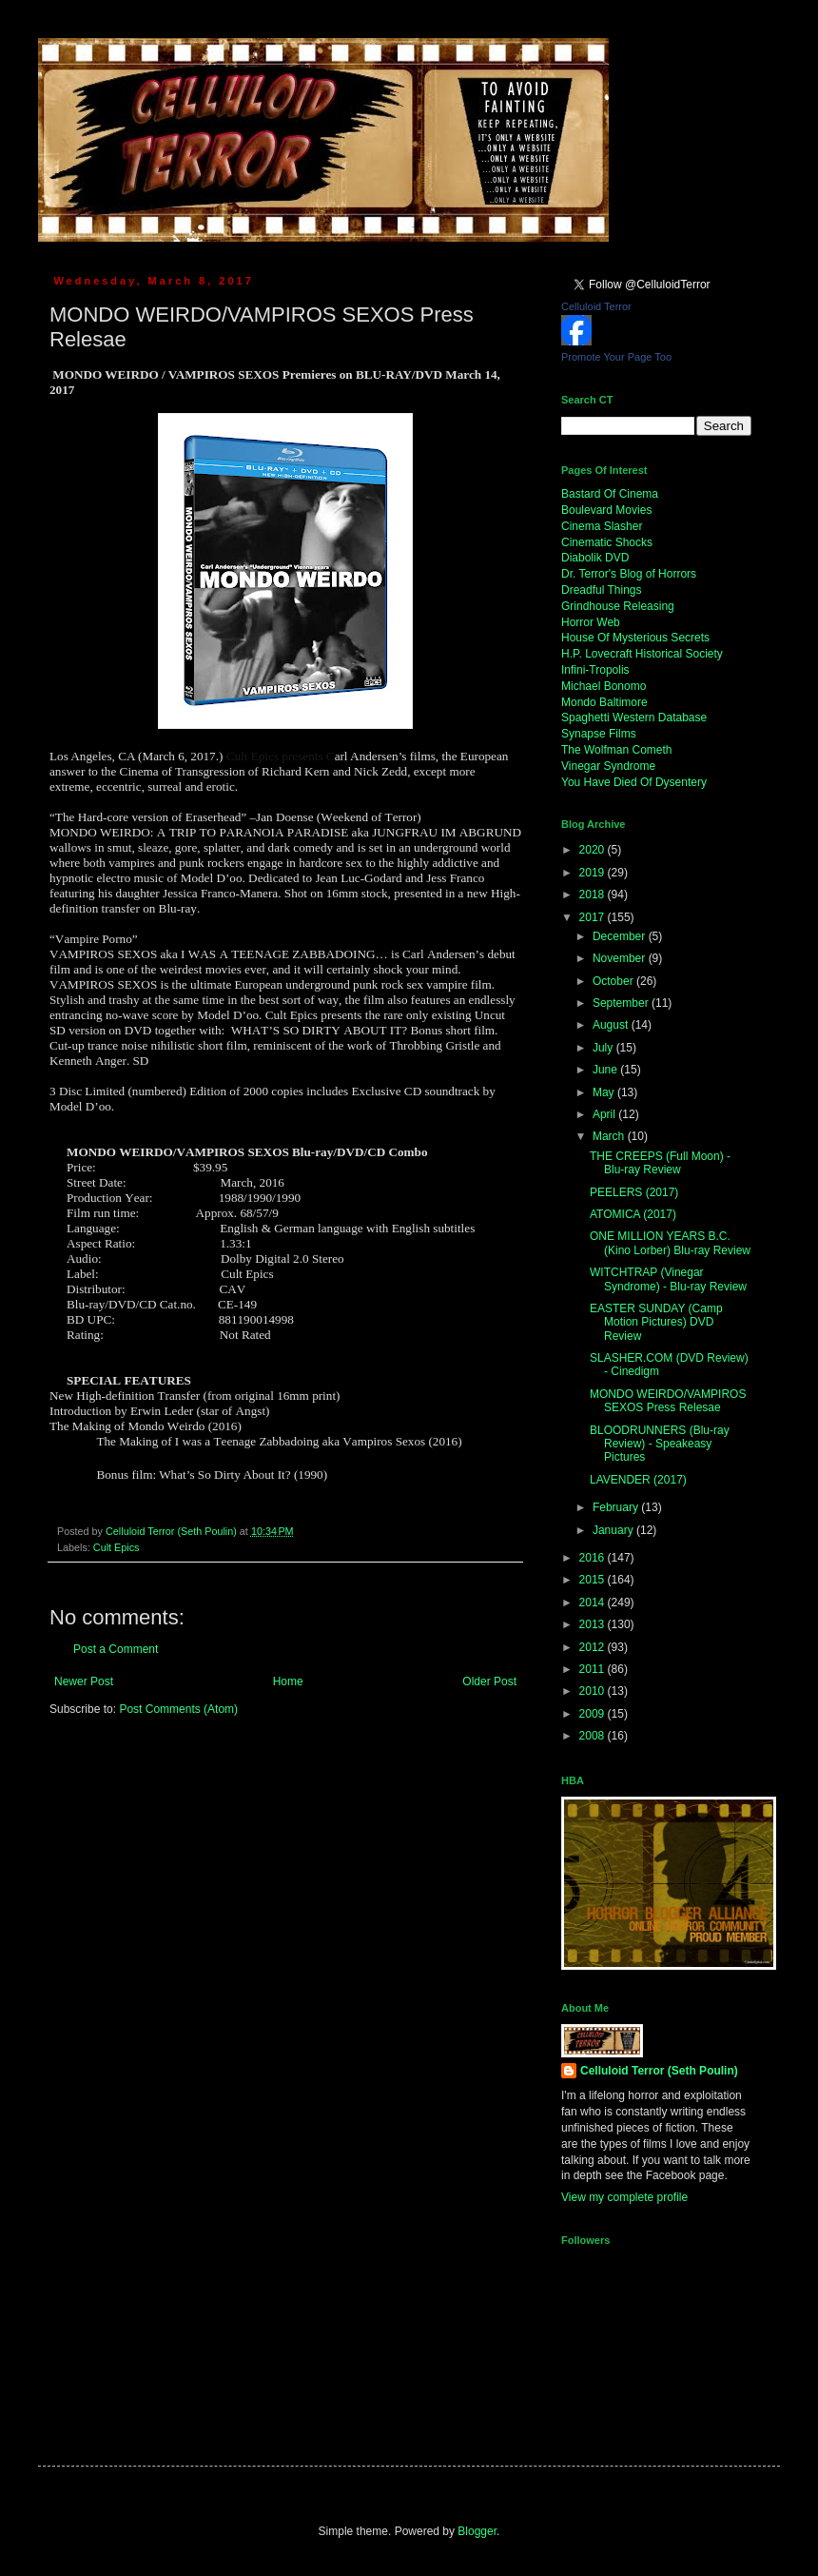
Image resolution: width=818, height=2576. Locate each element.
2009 (593, 1714)
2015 (593, 1579)
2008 (593, 1735)
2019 (593, 872)
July (604, 1047)
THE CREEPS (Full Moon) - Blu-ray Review (660, 1163)
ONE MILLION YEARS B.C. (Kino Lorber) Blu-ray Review (670, 1242)
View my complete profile (624, 2197)
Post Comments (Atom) (178, 1709)
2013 (593, 1624)
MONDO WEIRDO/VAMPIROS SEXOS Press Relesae (668, 1400)
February (617, 1507)
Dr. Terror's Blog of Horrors (628, 573)
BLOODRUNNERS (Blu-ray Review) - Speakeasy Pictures (660, 1444)
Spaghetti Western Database (634, 717)
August (612, 1025)
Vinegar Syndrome (608, 766)
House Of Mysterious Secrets (635, 637)
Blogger (477, 2531)
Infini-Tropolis (595, 670)
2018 (593, 894)
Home (288, 1681)
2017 (593, 917)
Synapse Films (598, 733)
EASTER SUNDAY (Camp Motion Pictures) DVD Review (656, 1322)
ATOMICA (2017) (633, 1214)
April (605, 1114)
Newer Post (83, 1681)
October (614, 981)
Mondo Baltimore (604, 702)
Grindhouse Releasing (617, 606)
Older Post (489, 1681)
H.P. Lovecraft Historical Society (642, 653)
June (606, 1069)
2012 (593, 1647)
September (622, 1003)
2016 (593, 1557)
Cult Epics (116, 1547)
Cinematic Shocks (606, 542)
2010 (593, 1691)
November (621, 958)
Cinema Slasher (601, 526)
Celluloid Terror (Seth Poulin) (659, 2070)
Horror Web (590, 622)
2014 (593, 1602)
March (610, 1136)
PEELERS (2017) (634, 1192)
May (605, 1092)
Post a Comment (115, 1649)
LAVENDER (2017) (638, 1479)
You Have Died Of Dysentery (634, 782)
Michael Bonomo (603, 686)
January (614, 1530)
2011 (593, 1669)
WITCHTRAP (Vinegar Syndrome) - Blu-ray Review (668, 1279)
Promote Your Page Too (616, 357)
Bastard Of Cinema (609, 494)
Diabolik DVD (595, 557)
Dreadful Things (601, 590)
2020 (593, 849)
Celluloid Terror (596, 306)
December (621, 936)
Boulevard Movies (606, 510)
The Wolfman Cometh (616, 750)
